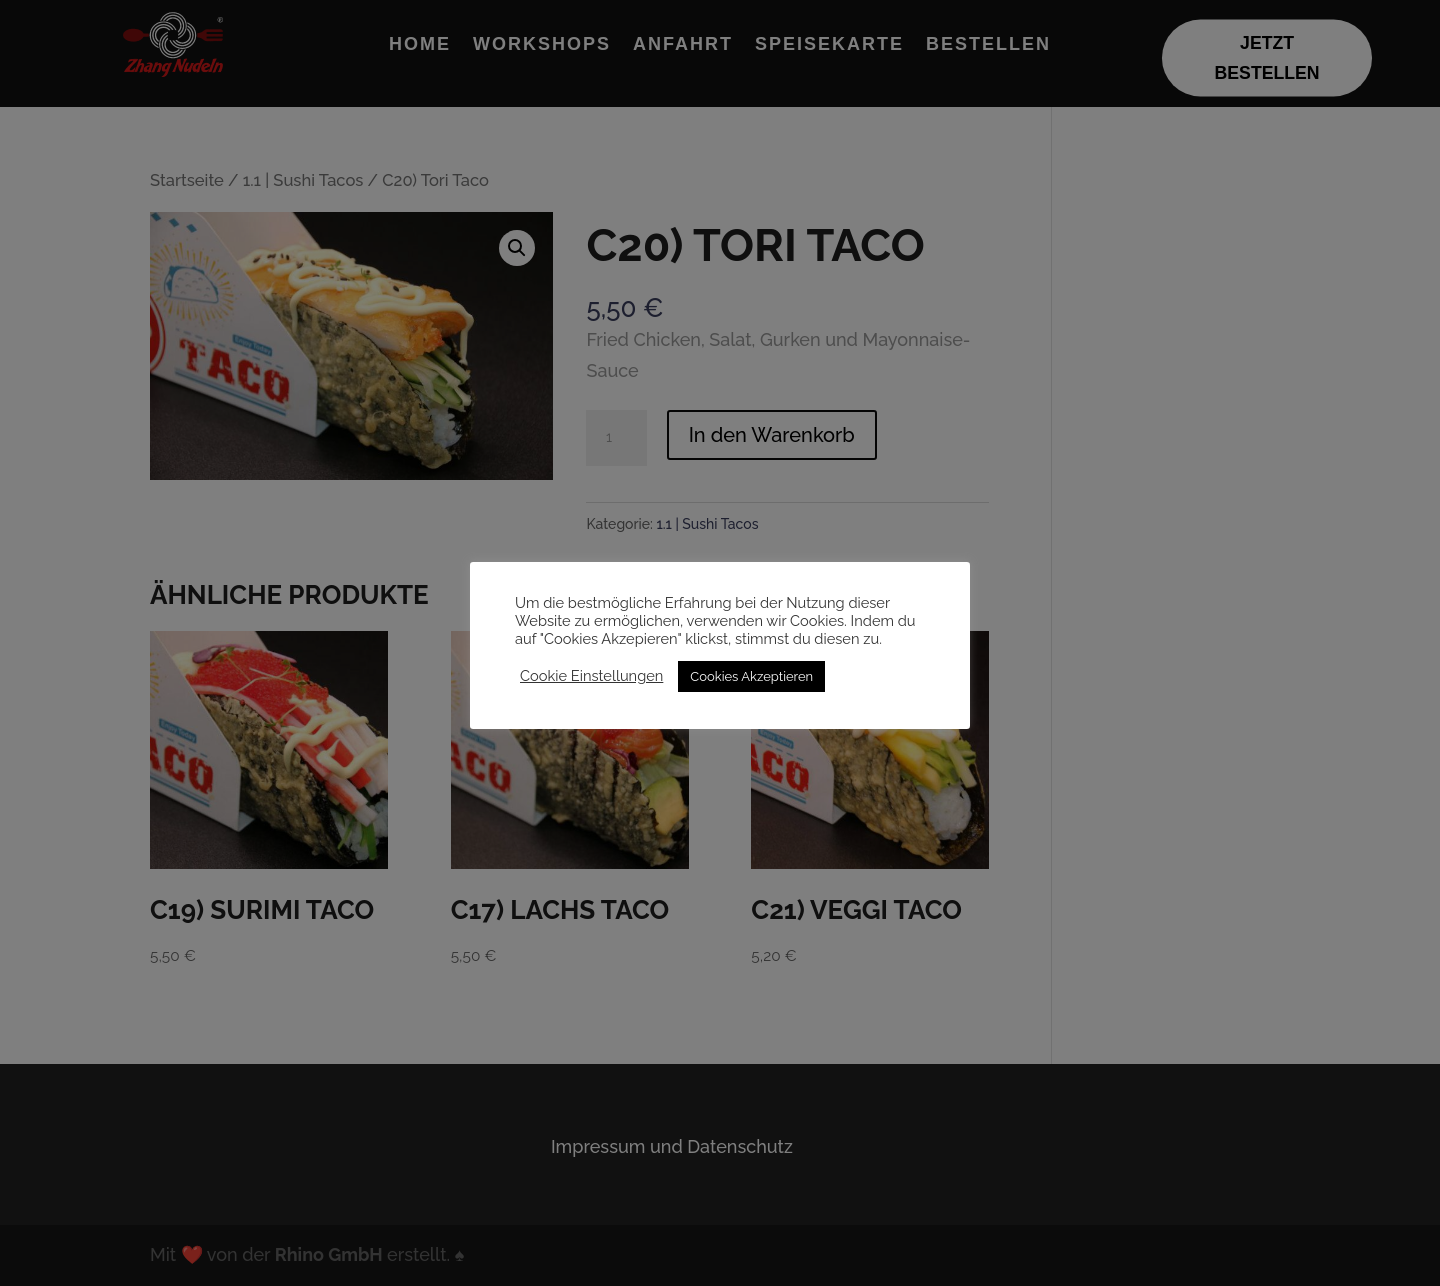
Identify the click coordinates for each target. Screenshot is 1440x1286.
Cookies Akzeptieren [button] (751, 676)
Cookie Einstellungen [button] (591, 675)
